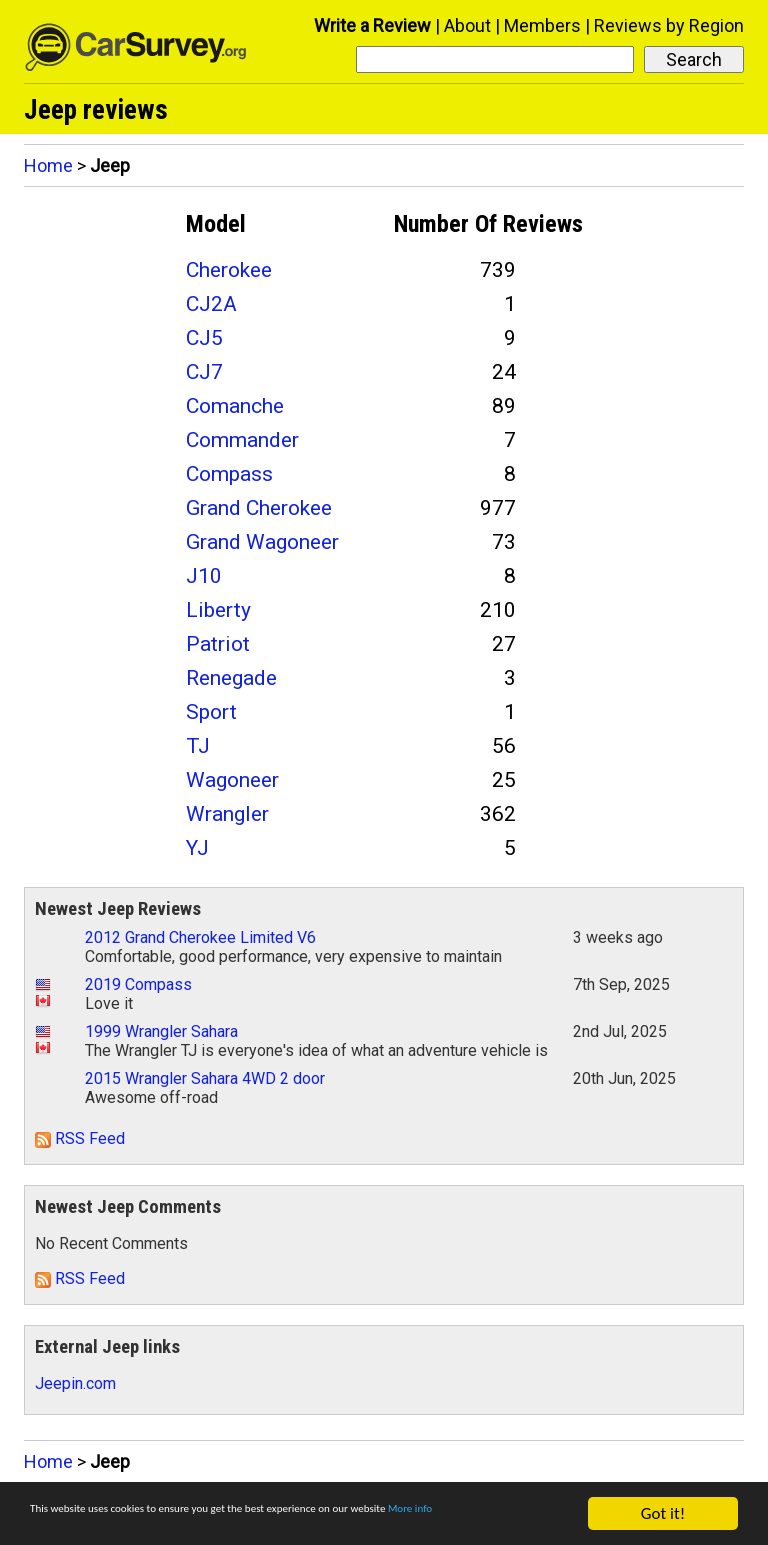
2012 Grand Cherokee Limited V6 (200, 937)
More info (64, 1523)
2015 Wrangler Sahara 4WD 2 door (205, 1078)
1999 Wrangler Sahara (161, 1031)
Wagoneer (232, 780)
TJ (198, 746)
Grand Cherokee (259, 508)
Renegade (231, 678)
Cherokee (229, 270)
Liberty (218, 610)
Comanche (235, 406)
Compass (229, 474)
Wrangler (227, 814)
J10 (204, 576)
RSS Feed (80, 1138)
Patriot (218, 644)
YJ (197, 848)
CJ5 (204, 338)
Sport (211, 712)
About (467, 25)
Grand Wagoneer (262, 542)
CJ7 (204, 372)
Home (48, 165)
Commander (242, 440)
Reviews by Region (669, 25)
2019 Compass (138, 984)
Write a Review (372, 25)
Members (542, 25)
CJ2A (211, 304)
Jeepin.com (75, 1383)
